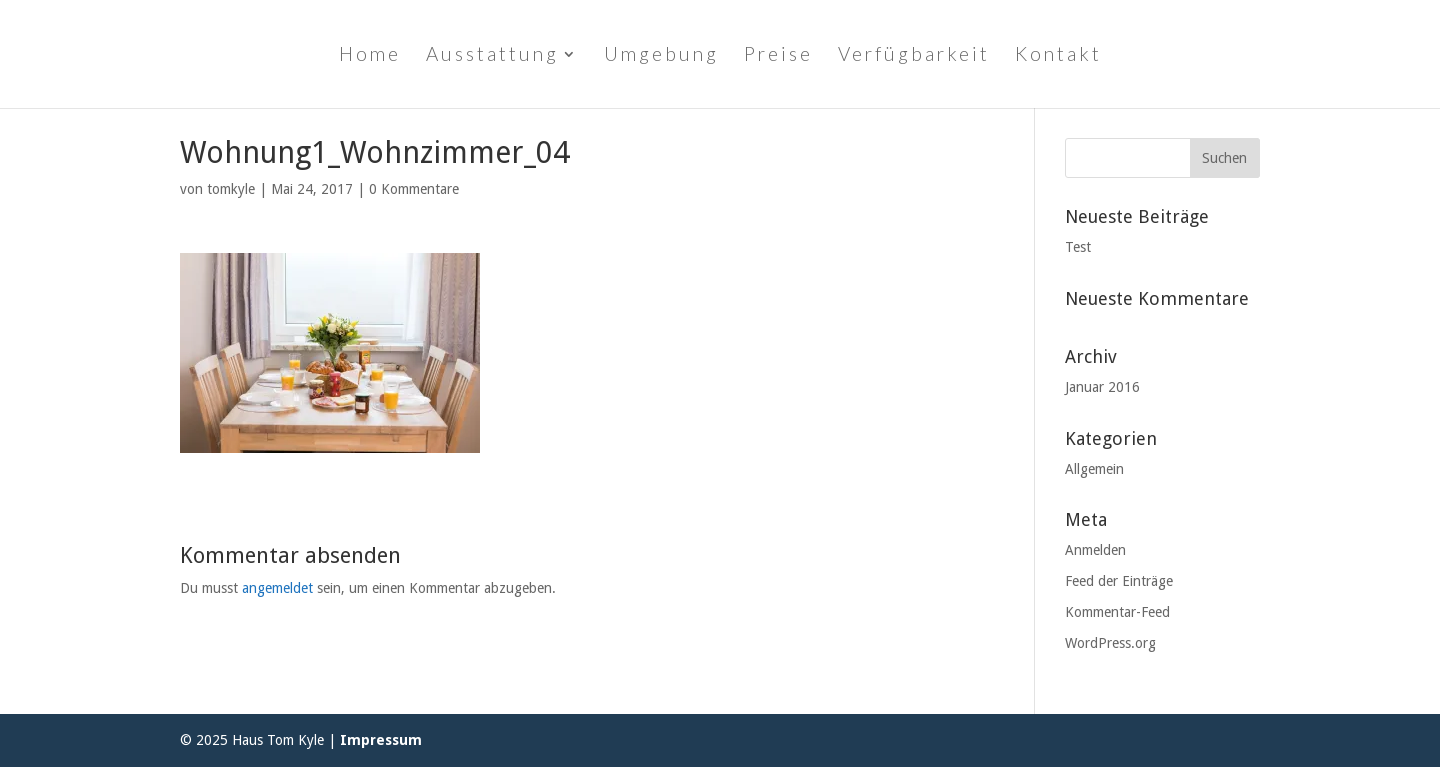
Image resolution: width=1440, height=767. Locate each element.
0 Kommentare (414, 189)
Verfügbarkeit (914, 56)
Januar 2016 (1102, 387)
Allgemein (1094, 469)
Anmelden (1095, 550)
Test (1078, 247)
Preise (778, 56)
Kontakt (1058, 56)
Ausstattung (492, 56)
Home (370, 56)
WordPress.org (1110, 643)
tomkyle (231, 189)
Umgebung (661, 56)
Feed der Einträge (1119, 581)
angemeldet (277, 588)
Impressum (381, 740)
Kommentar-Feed (1117, 612)
